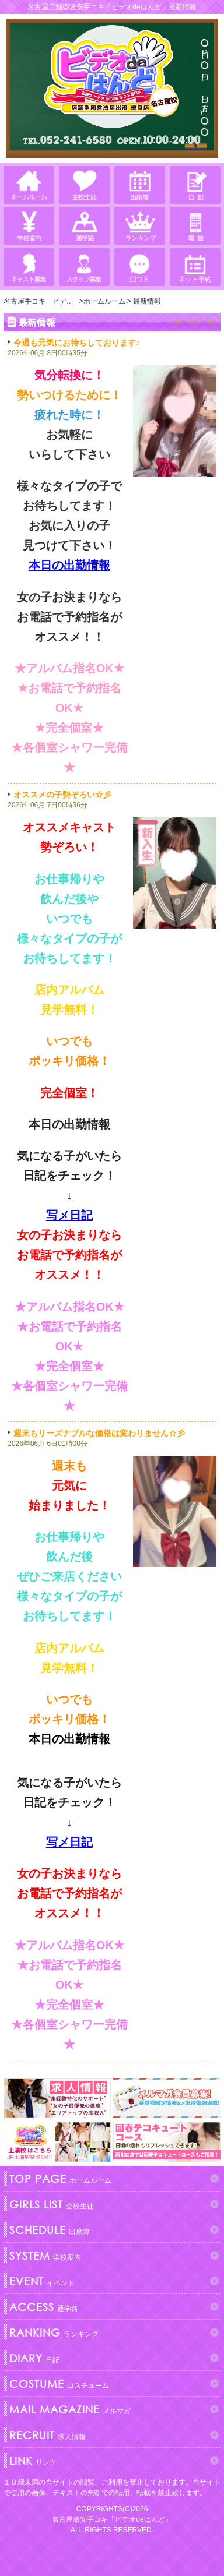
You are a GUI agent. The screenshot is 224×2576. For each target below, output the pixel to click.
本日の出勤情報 (69, 565)
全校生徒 (50, 2204)
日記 (33, 2358)
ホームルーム (58, 2178)
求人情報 (46, 2435)
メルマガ (68, 2409)
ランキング (52, 2332)
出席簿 (48, 2230)
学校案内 (43, 2255)
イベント (40, 2281)
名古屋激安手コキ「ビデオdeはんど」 (112, 2519)
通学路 (42, 2306)
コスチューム (57, 2383)
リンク (31, 2460)
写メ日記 (69, 1215)
